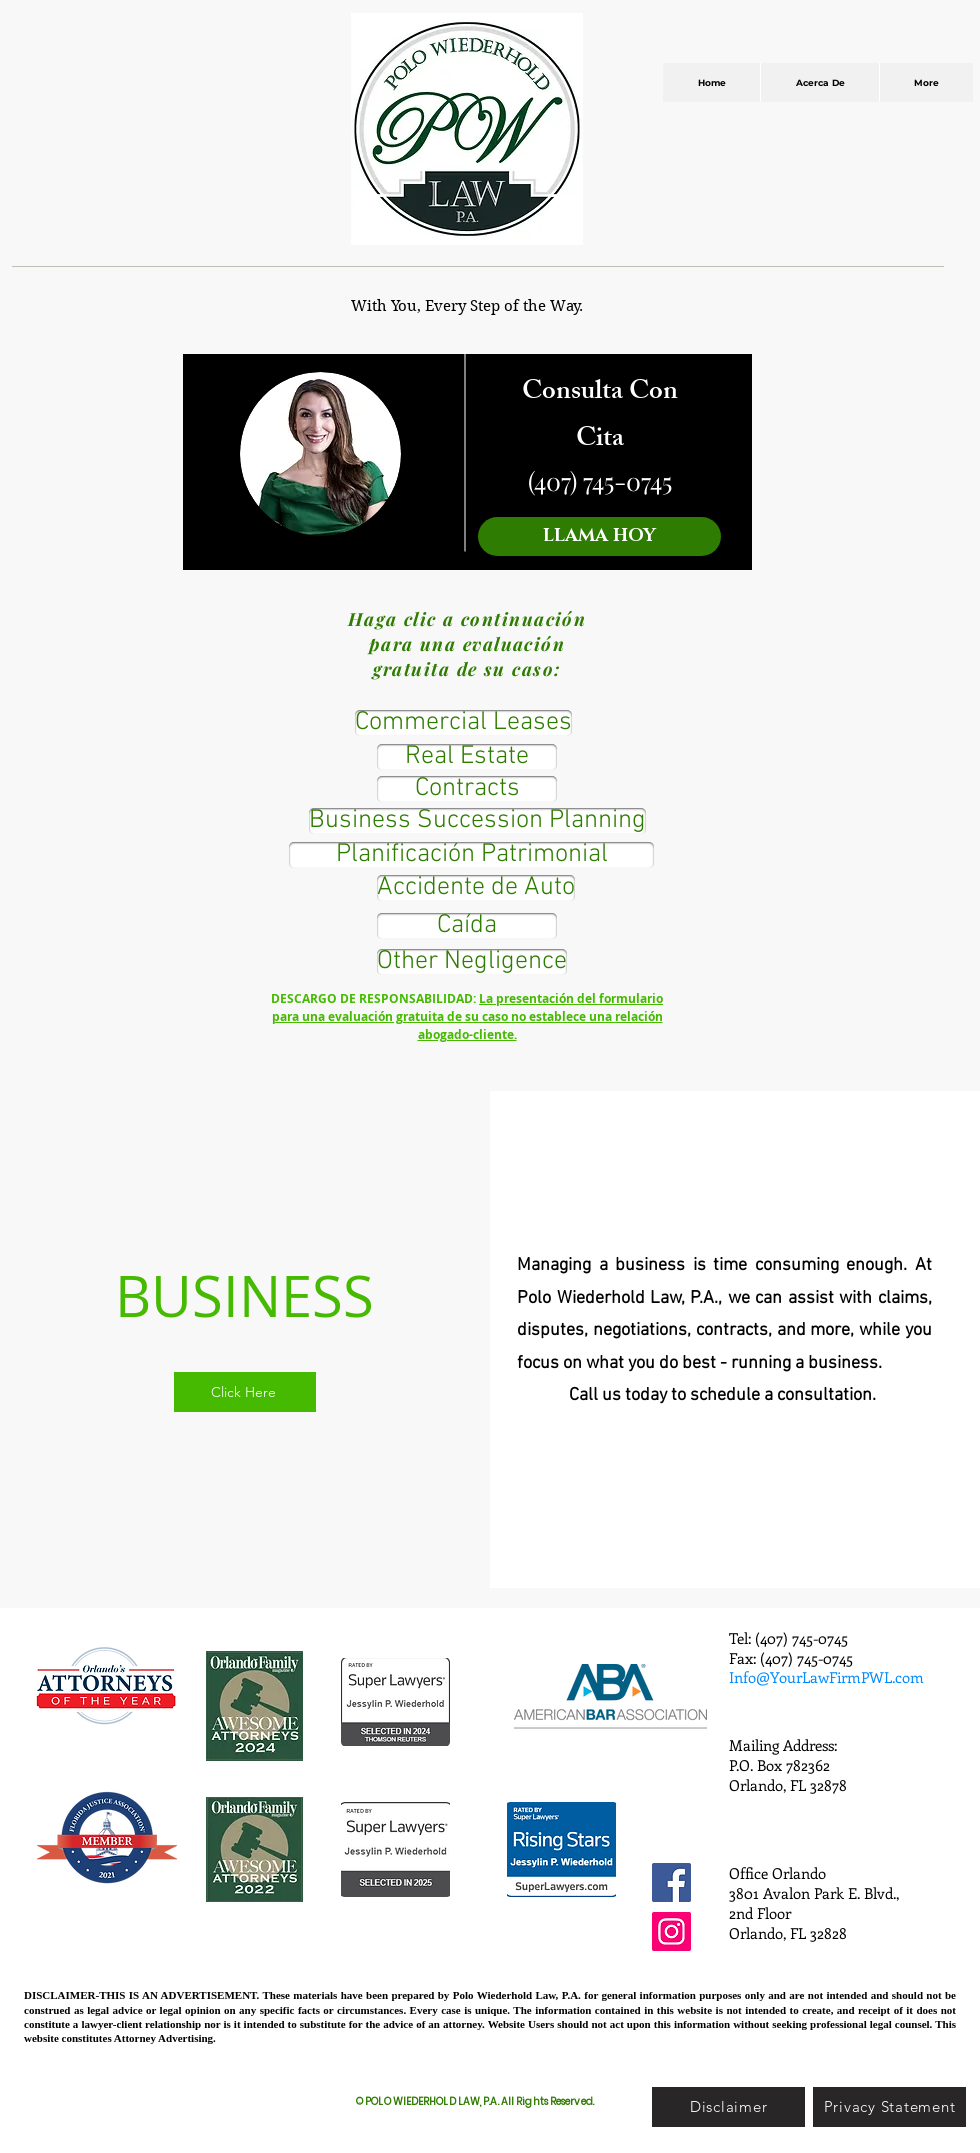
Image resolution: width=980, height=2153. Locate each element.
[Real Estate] (467, 757)
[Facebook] (671, 1882)
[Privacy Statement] (889, 2107)
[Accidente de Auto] (476, 888)
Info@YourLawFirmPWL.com (826, 1677)
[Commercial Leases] (463, 723)
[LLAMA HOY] (599, 536)
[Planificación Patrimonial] (471, 855)
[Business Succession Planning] (477, 821)
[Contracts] (467, 789)
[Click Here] (245, 1392)
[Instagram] (671, 1931)
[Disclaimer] (728, 2107)
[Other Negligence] (472, 962)
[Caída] (467, 926)
